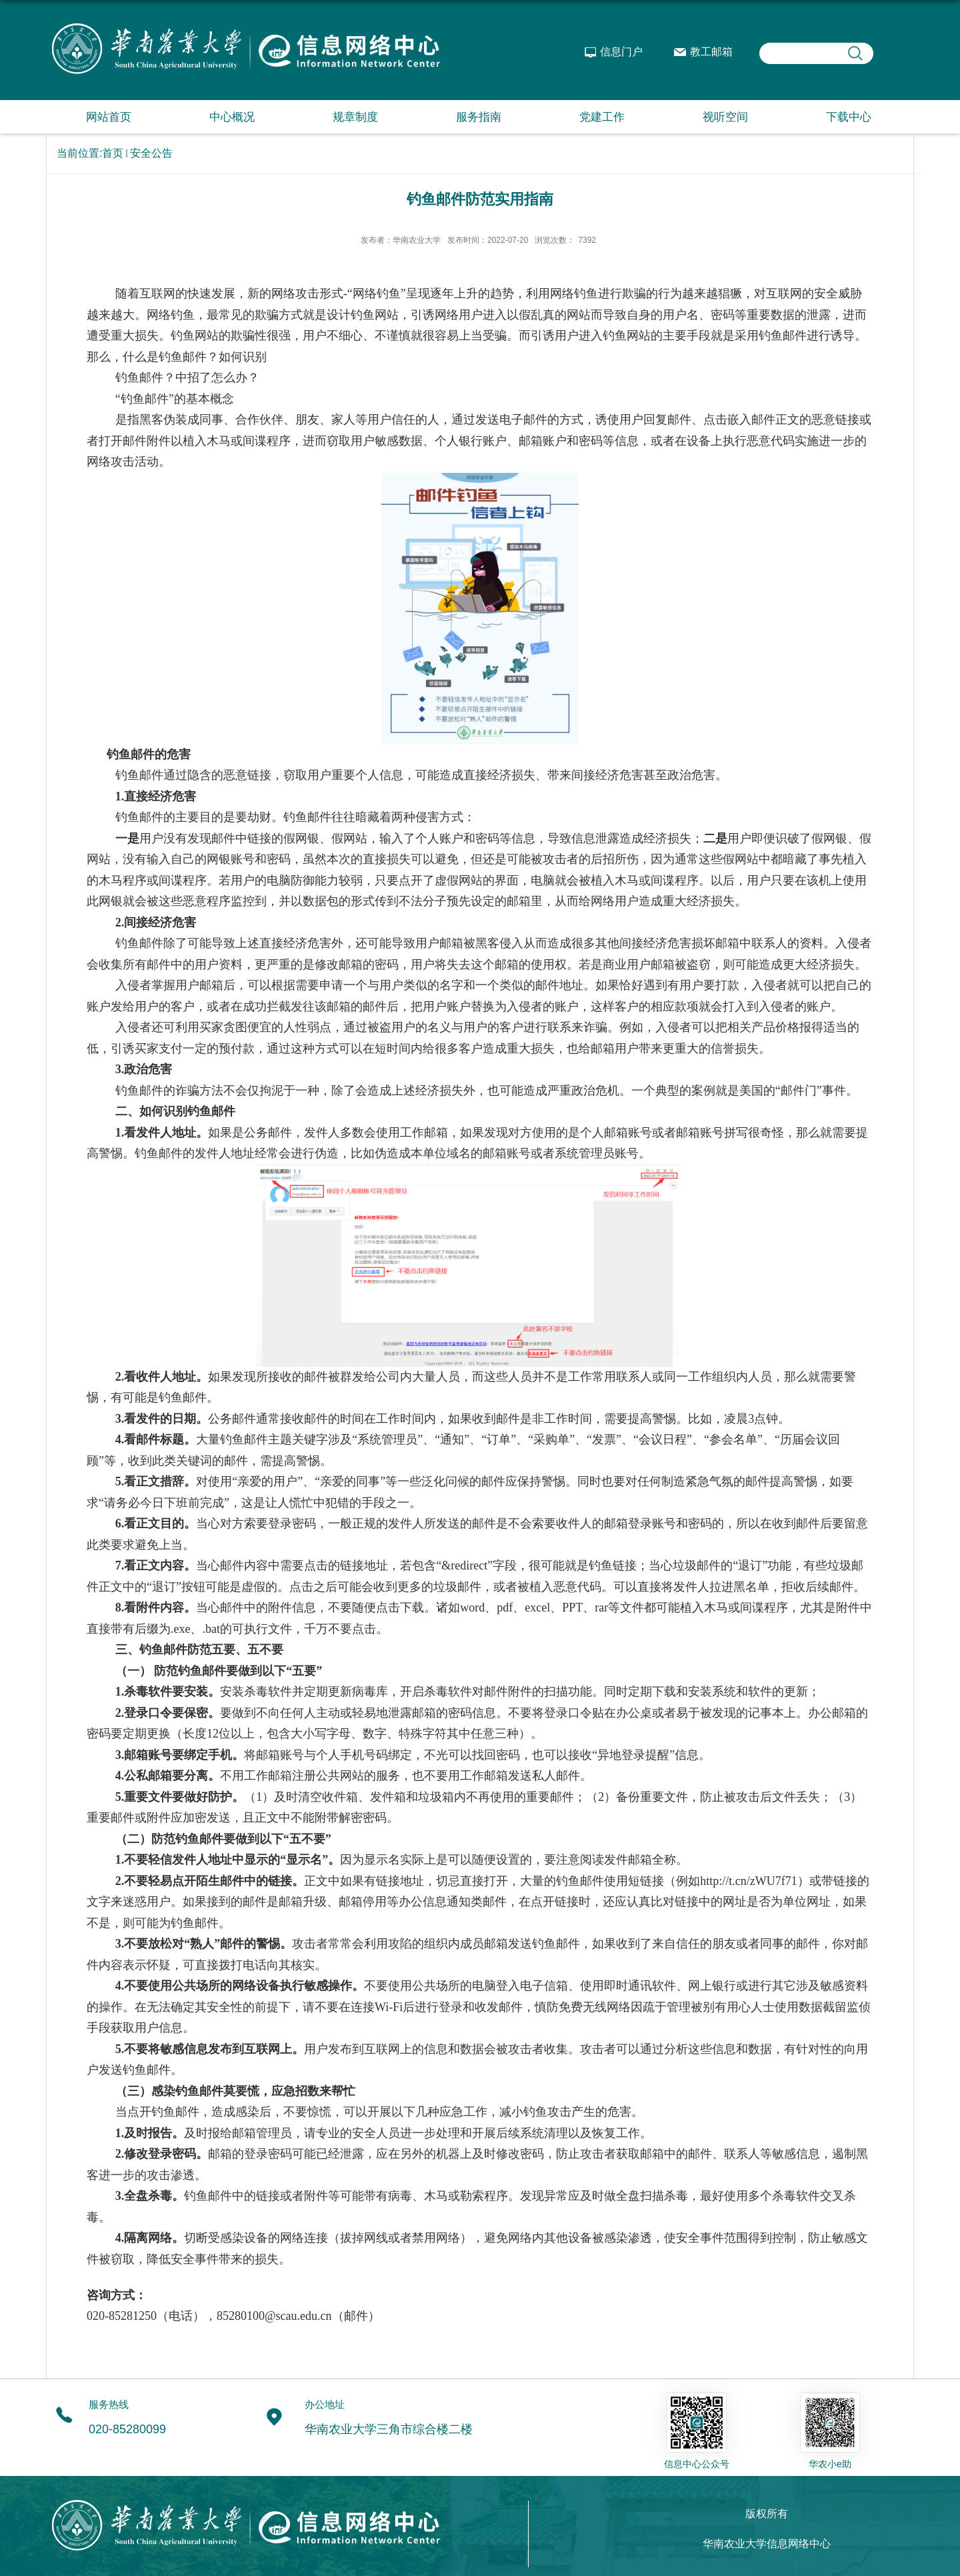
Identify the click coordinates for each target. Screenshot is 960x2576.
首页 (112, 153)
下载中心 (848, 117)
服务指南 (478, 117)
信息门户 (621, 51)
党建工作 (602, 117)
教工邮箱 (711, 51)
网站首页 (108, 117)
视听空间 (725, 117)
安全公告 (151, 153)
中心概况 (232, 117)
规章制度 (355, 117)
